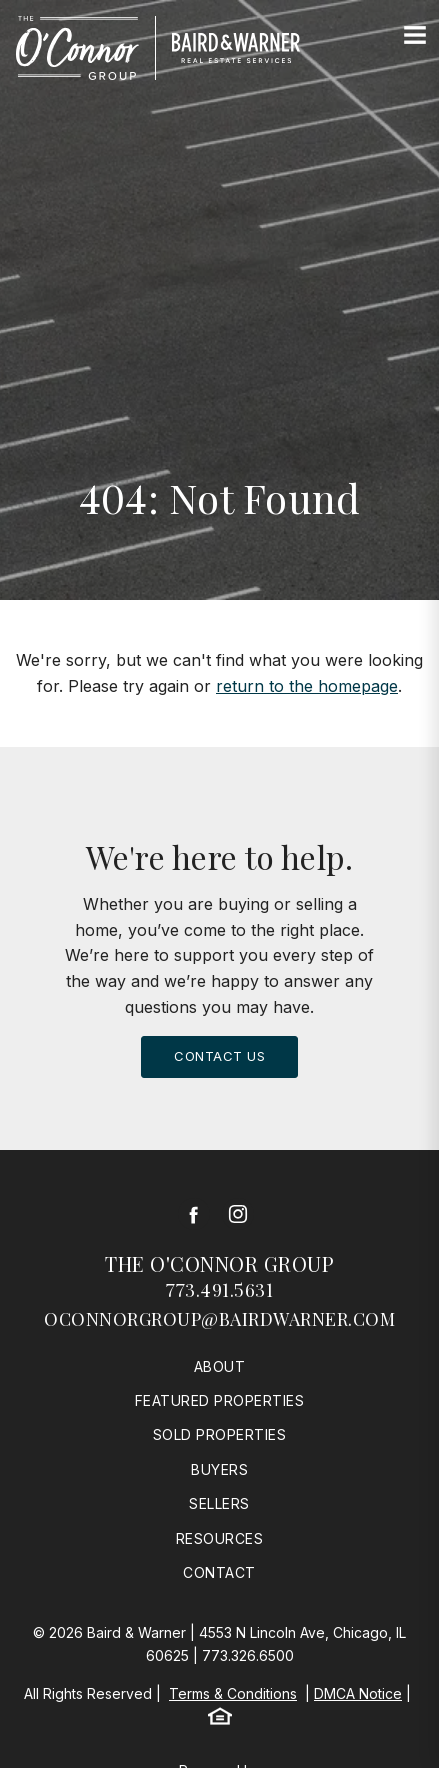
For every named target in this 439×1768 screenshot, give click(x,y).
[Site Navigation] (415, 36)
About (220, 1366)
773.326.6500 (248, 1655)
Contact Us (219, 1056)
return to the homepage (307, 686)
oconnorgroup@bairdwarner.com (219, 1319)
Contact (219, 1572)
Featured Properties (220, 1400)
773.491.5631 (219, 1290)
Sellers (219, 1503)
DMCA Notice (358, 1693)
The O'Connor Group (219, 1263)
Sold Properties (220, 1434)
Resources (220, 1538)
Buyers (219, 1469)
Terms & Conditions (233, 1693)
